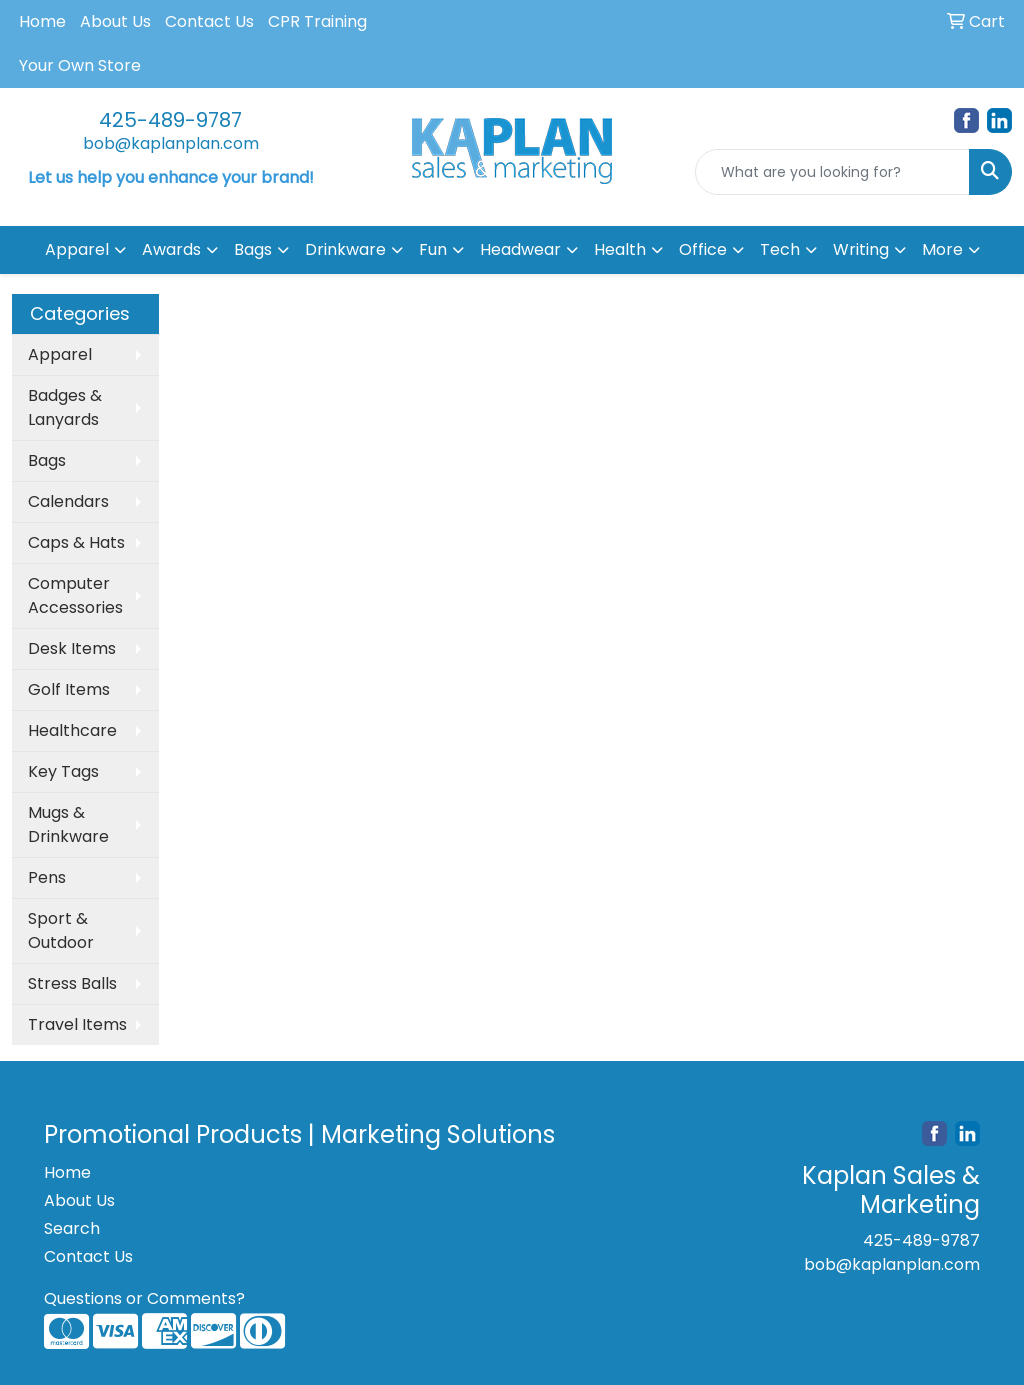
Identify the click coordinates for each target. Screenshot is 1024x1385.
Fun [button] (433, 249)
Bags (47, 460)
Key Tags (63, 771)
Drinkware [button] (345, 249)
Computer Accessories (75, 595)
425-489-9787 (170, 120)
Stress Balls (72, 983)
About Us (115, 21)
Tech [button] (780, 249)
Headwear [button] (520, 249)
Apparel (60, 354)
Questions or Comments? (144, 1298)
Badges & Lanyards (65, 407)
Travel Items (77, 1024)
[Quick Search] (832, 172)
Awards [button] (171, 249)
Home (42, 21)
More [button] (942, 249)
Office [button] (703, 249)
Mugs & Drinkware (68, 824)
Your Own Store (80, 65)
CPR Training (317, 21)
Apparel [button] (77, 249)
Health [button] (620, 249)
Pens (47, 877)
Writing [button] (861, 249)
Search (72, 1228)
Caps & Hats (76, 542)
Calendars (68, 501)
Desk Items (72, 648)
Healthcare (72, 730)
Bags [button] (253, 249)
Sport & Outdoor (61, 930)
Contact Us (209, 21)
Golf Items (69, 689)
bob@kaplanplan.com (171, 143)
